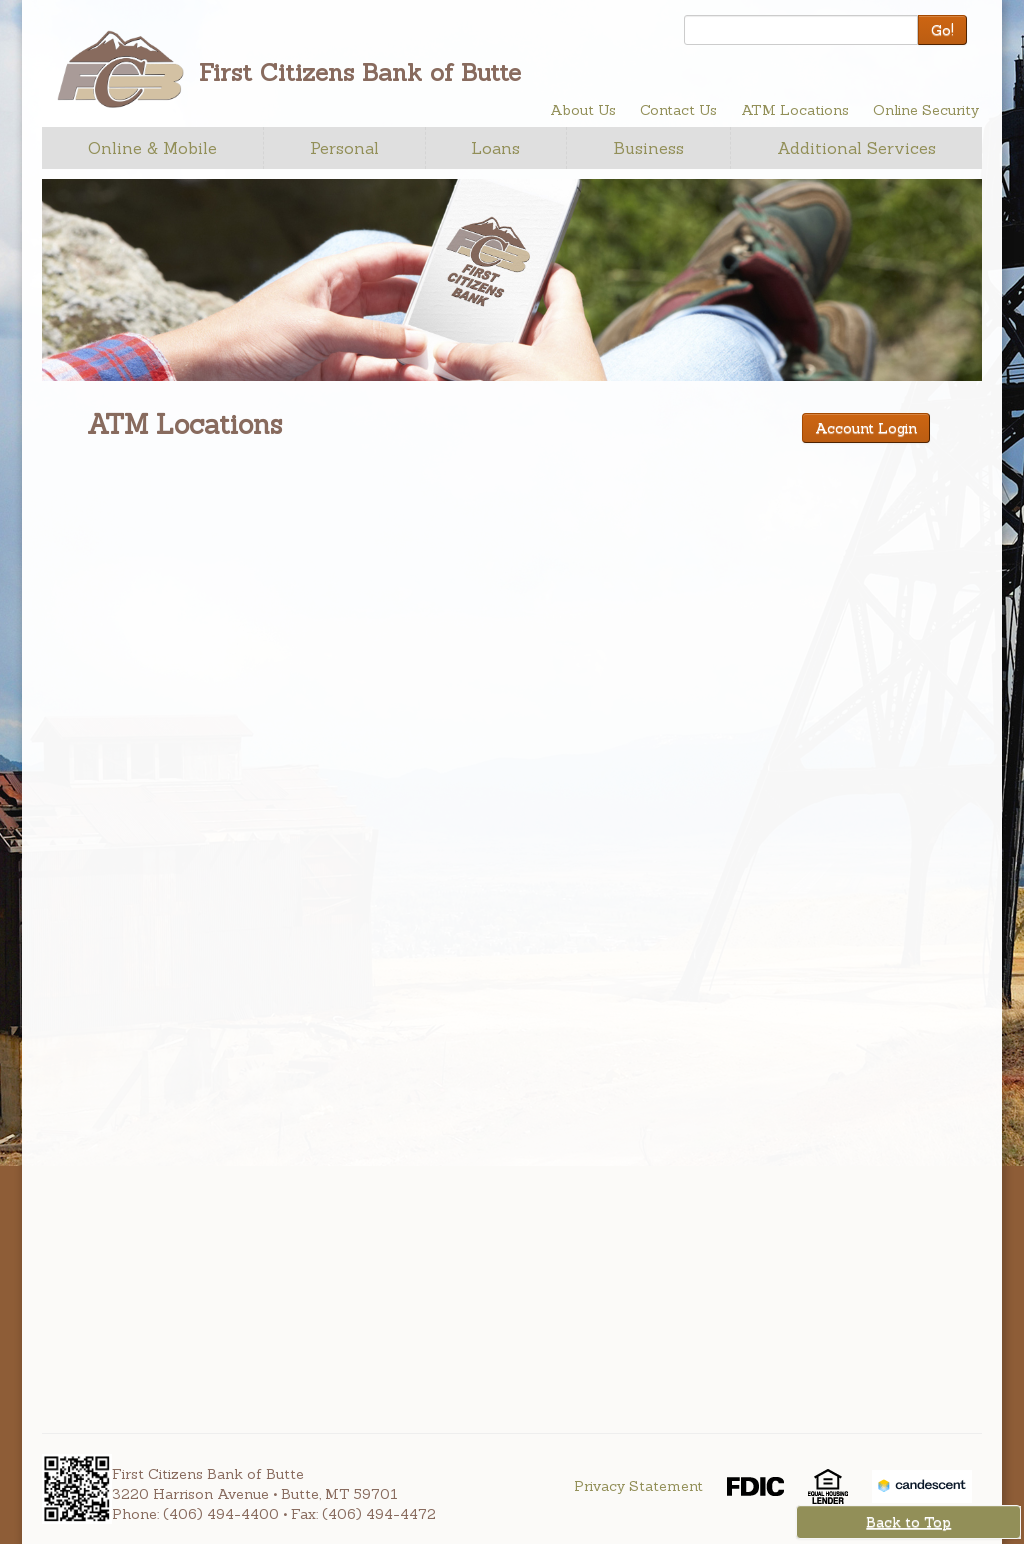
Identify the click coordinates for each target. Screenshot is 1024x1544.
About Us (583, 110)
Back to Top (908, 1522)
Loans (495, 148)
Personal (344, 148)
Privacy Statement (638, 1486)
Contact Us (678, 110)
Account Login (866, 428)
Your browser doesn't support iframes (409, 908)
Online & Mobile (152, 148)
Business (648, 148)
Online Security (926, 110)
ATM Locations (795, 110)
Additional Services (856, 148)
